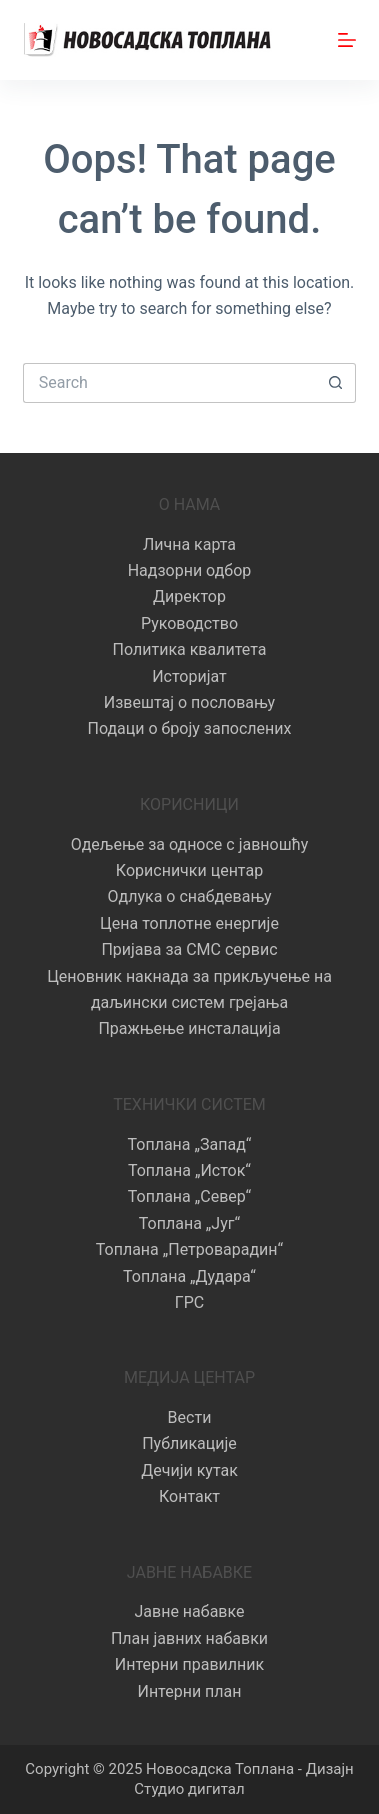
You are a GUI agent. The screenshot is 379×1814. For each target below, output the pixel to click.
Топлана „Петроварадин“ (189, 1249)
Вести (190, 1417)
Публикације (189, 1443)
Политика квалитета (190, 649)
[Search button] (336, 383)
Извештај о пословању (189, 702)
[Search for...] (170, 383)
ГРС (189, 1302)
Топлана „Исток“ (189, 1170)
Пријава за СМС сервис (189, 949)
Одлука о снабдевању (190, 896)
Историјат (189, 676)
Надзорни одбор (190, 570)
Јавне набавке (189, 1611)
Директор (189, 596)
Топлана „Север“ (189, 1196)
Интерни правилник (189, 1664)
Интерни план (189, 1691)
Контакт (189, 1496)
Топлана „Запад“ (190, 1144)
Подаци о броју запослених (189, 728)
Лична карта (189, 544)
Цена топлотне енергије (189, 923)
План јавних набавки (189, 1638)
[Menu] (347, 40)
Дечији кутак (189, 1470)
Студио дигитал (189, 1789)
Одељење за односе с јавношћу (190, 844)
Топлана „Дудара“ (189, 1276)
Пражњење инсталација (189, 1028)
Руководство (189, 623)
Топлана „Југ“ (189, 1223)
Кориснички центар (189, 870)
